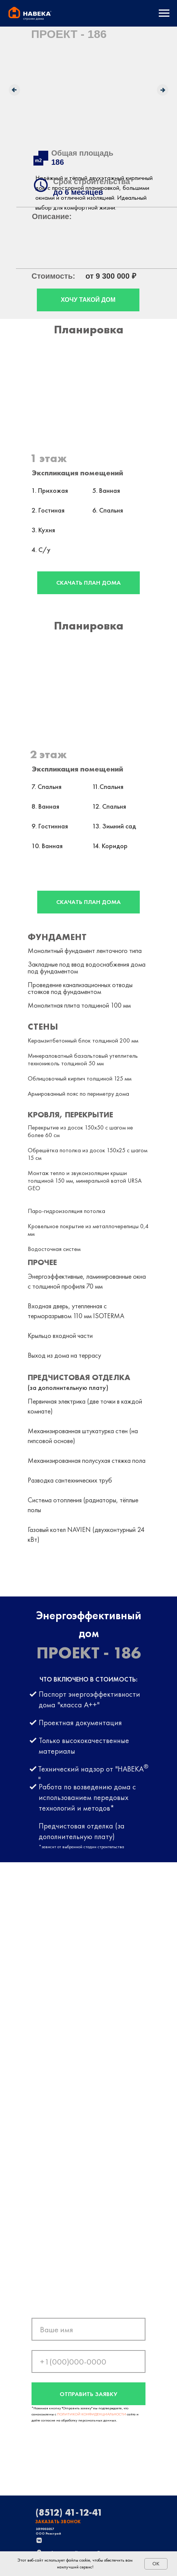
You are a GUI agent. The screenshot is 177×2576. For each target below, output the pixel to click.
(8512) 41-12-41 (69, 2512)
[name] (88, 2329)
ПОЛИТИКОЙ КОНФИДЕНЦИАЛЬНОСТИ (91, 2414)
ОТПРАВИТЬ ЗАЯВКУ (88, 2394)
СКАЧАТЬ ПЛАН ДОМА (88, 583)
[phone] (88, 2361)
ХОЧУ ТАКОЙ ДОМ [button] (88, 300)
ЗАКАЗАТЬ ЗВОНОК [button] (58, 2522)
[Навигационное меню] (164, 13)
